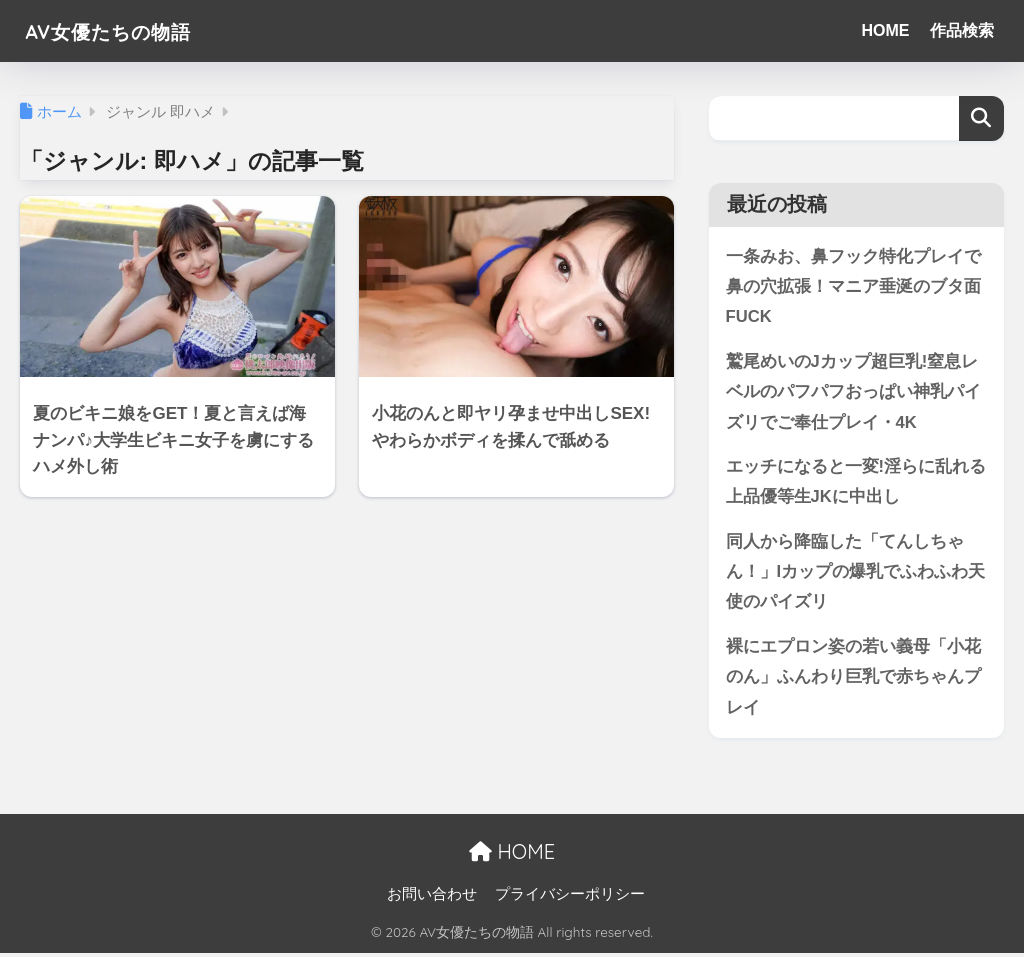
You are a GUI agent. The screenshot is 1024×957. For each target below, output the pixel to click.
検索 (981, 118)
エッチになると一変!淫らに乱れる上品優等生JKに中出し (856, 484)
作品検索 (962, 30)
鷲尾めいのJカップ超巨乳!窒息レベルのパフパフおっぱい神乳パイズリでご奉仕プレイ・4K (853, 393)
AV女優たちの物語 (125, 30)
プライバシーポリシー (570, 898)
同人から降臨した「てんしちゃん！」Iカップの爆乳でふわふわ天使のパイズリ (856, 574)
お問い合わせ (432, 898)
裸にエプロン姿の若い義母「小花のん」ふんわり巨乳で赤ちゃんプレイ (853, 680)
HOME (886, 30)
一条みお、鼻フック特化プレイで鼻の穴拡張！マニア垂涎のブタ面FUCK (853, 287)
